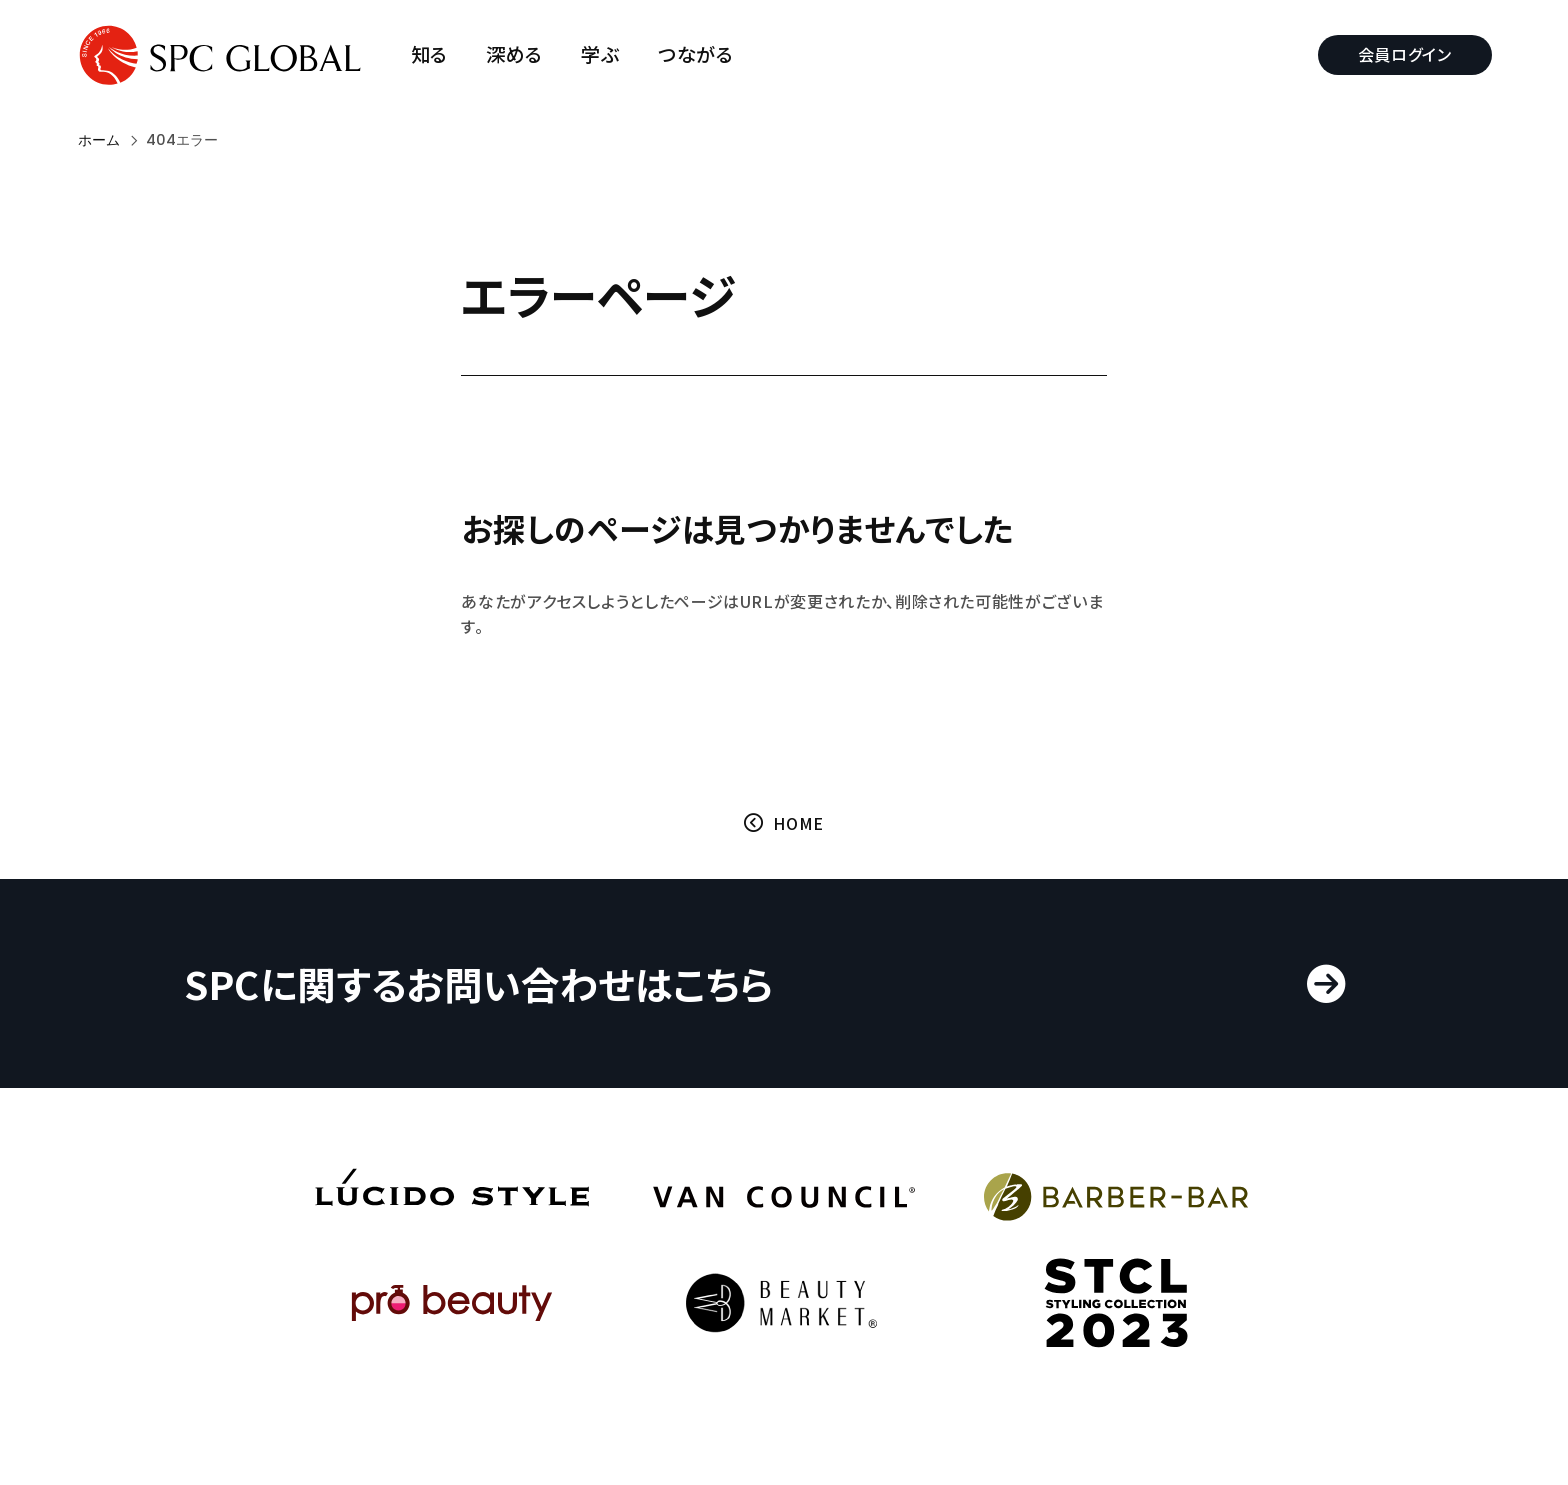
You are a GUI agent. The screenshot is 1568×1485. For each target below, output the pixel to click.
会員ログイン (1403, 54)
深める (516, 54)
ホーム (99, 140)
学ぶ (603, 54)
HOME (798, 825)
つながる (698, 54)
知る (431, 54)
